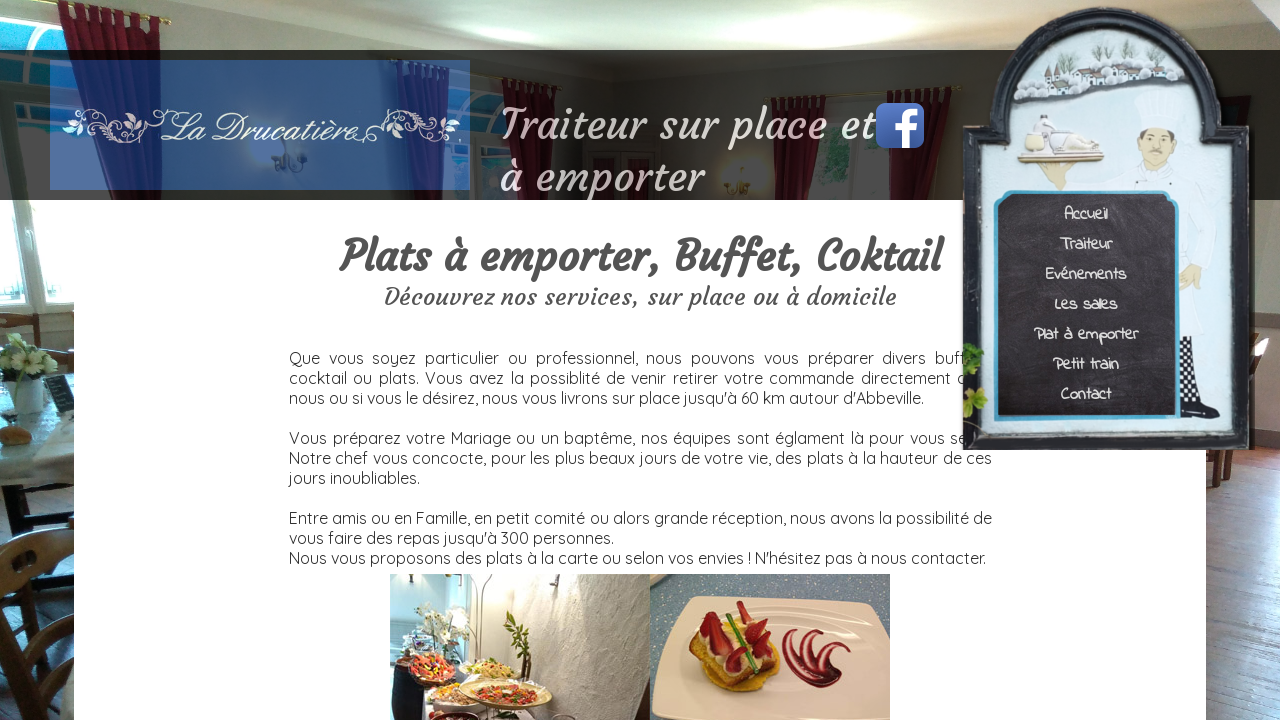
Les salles (1086, 303)
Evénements (1086, 273)
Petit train (1086, 363)
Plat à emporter (1086, 333)
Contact (1086, 393)
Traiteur (1086, 243)
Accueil (1085, 213)
